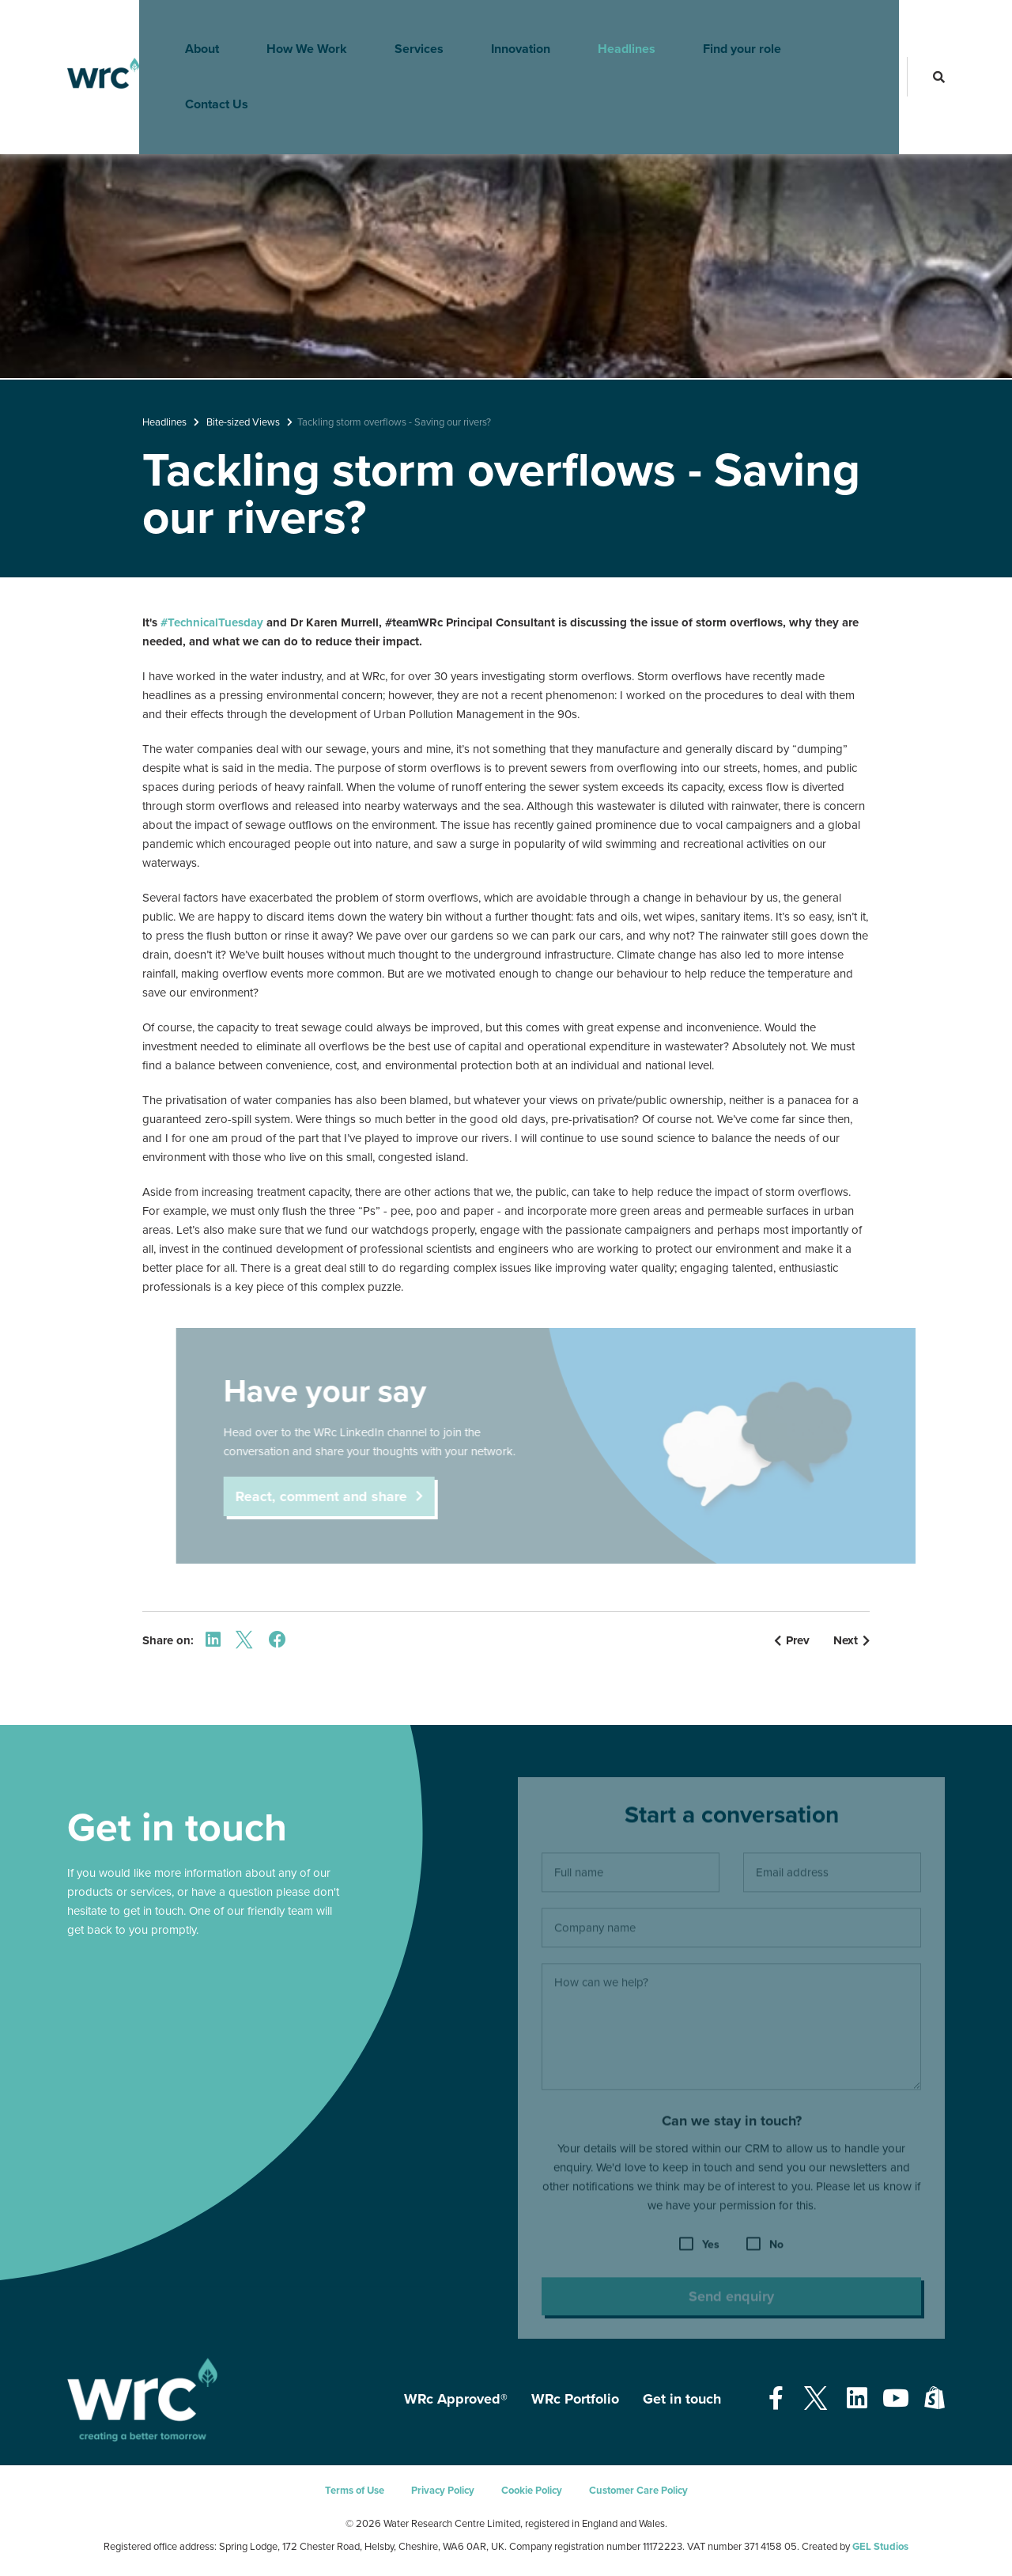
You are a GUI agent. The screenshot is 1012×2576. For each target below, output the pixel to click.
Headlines (608, 28)
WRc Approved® (456, 2399)
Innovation (502, 28)
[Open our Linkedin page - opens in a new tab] (857, 2399)
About (184, 28)
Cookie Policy (531, 2490)
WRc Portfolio (575, 2399)
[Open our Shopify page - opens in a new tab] (934, 2399)
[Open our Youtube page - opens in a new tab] (895, 2399)
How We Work (288, 28)
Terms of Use (354, 2490)
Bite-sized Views (243, 422)
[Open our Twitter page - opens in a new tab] (815, 2399)
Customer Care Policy (638, 2490)
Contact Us (842, 28)
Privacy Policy (442, 2490)
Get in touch (682, 2399)
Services (400, 28)
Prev (792, 1640)
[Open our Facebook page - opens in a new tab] (776, 2399)
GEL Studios (880, 2546)
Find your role (724, 28)
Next (851, 1640)
